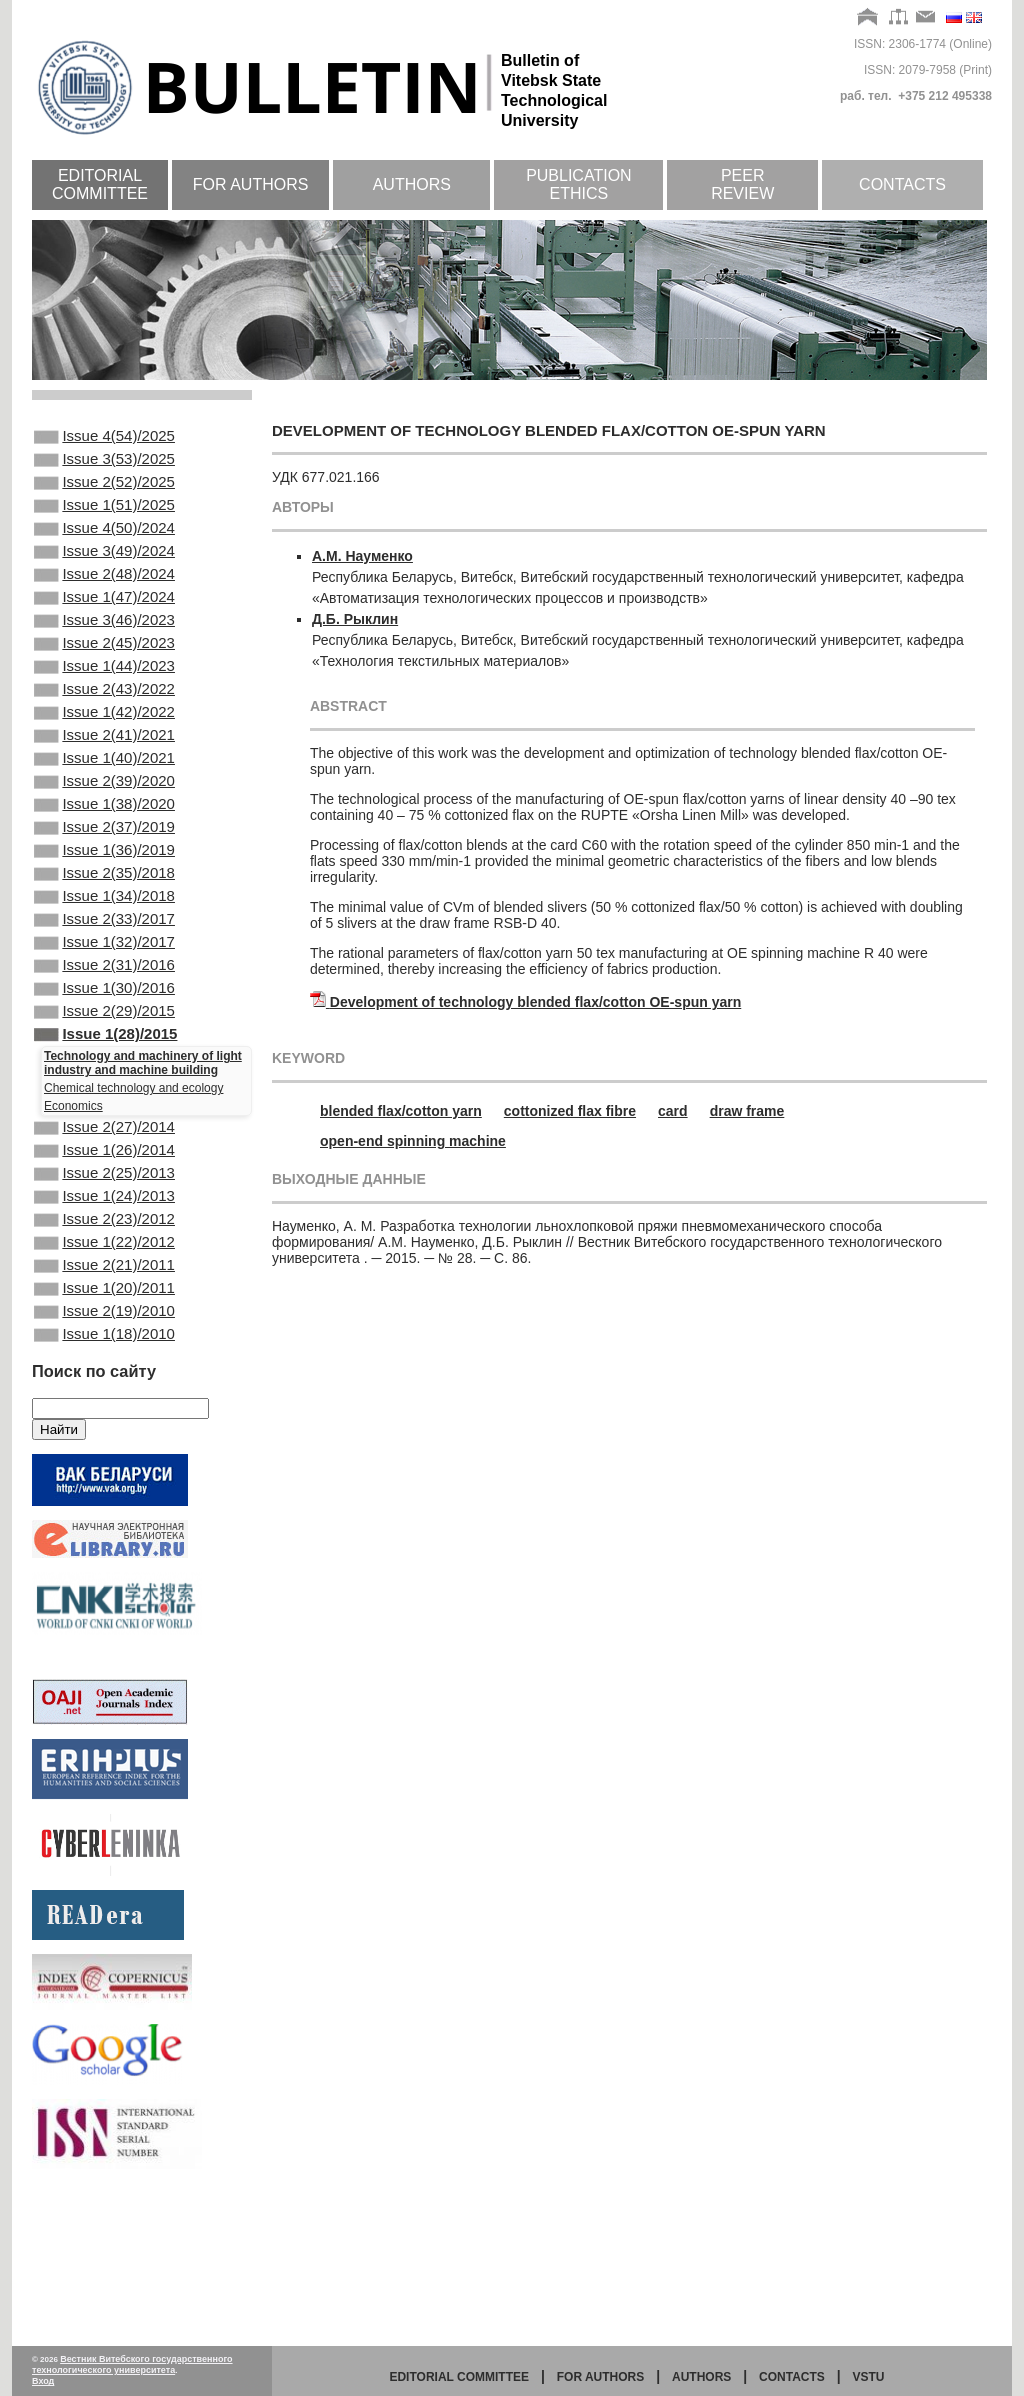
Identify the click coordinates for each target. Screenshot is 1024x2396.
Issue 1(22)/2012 (104, 1372)
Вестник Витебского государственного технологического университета (132, 2364)
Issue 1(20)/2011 (104, 1426)
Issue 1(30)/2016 (104, 1086)
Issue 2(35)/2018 (104, 951)
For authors (251, 184)
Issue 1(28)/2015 (105, 1140)
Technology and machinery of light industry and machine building (143, 1171)
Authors (412, 184)
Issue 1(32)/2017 (104, 1032)
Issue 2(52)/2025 (104, 492)
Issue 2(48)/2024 (104, 600)
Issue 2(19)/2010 (104, 1453)
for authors (601, 2377)
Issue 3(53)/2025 (104, 465)
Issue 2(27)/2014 (104, 1237)
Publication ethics (579, 184)
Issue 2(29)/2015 (104, 1113)
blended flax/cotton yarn (401, 1111)
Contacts (902, 184)
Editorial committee (100, 184)
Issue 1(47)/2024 (104, 627)
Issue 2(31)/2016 (104, 1059)
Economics (73, 1214)
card (673, 1111)
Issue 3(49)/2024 (104, 573)
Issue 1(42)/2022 (104, 762)
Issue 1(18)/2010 (104, 1480)
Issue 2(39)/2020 (104, 843)
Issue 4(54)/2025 (104, 438)
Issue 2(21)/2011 (104, 1399)
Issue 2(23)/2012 (104, 1345)
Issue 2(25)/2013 (104, 1291)
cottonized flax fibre (570, 1111)
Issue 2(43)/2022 (104, 735)
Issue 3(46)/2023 (104, 654)
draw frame (747, 1111)
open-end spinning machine (413, 1141)
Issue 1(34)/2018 (104, 978)
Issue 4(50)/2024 (104, 546)
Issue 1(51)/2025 (104, 519)
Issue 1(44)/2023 (104, 708)
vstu (869, 2377)
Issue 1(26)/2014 (104, 1264)
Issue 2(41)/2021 (104, 789)
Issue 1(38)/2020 (104, 870)
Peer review (742, 184)
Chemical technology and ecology (133, 1196)
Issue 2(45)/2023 (104, 681)
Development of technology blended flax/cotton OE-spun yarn (535, 1002)
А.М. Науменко (362, 556)
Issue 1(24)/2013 (104, 1318)
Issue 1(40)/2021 (104, 816)
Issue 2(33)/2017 (104, 1005)
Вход (43, 2381)
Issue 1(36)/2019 (104, 924)
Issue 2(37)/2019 (104, 897)
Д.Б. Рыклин (355, 619)
